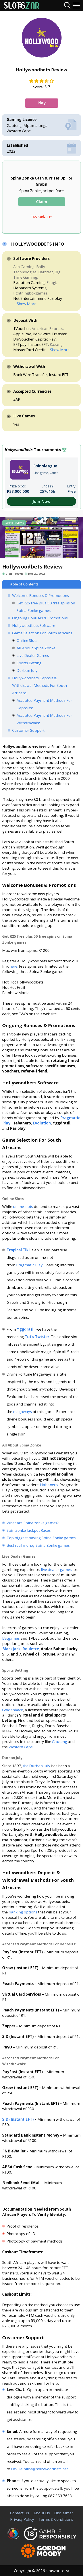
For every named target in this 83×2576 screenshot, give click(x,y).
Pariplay (54, 298)
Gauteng (59, 1741)
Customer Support (28, 730)
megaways (22, 1411)
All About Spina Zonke (36, 647)
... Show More (24, 303)
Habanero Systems (29, 287)
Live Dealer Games (33, 655)
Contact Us (19, 2512)
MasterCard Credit (29, 349)
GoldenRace (12, 1709)
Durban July (27, 670)
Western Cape (21, 1746)
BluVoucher (23, 339)
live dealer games (56, 1569)
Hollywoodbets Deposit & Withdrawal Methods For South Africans (39, 685)
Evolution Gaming (29, 282)
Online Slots (27, 640)
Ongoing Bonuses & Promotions (40, 617)
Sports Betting (29, 662)
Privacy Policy (22, 2519)
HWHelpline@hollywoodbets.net (39, 2468)
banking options (23, 1912)
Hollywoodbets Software (33, 625)
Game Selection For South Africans (42, 632)
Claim (41, 201)
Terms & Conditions (56, 2519)
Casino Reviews (14, 523)
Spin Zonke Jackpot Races (29, 1530)
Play (41, 103)
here (13, 966)
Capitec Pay (45, 339)
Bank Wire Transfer (50, 333)
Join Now (41, 501)
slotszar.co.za (57, 2570)
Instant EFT (38, 344)
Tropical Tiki (18, 1249)
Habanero (49, 1484)
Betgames (11, 1638)
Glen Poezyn (14, 574)
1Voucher (21, 328)
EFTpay (20, 344)
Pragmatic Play (29, 1264)
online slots (23, 1206)
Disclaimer (63, 2512)
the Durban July (36, 1765)
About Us (41, 2512)
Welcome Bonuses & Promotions (40, 595)
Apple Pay (22, 333)
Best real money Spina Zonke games (38, 1545)
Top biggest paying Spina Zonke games (41, 1537)
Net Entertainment (29, 298)
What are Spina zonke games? (33, 1522)
